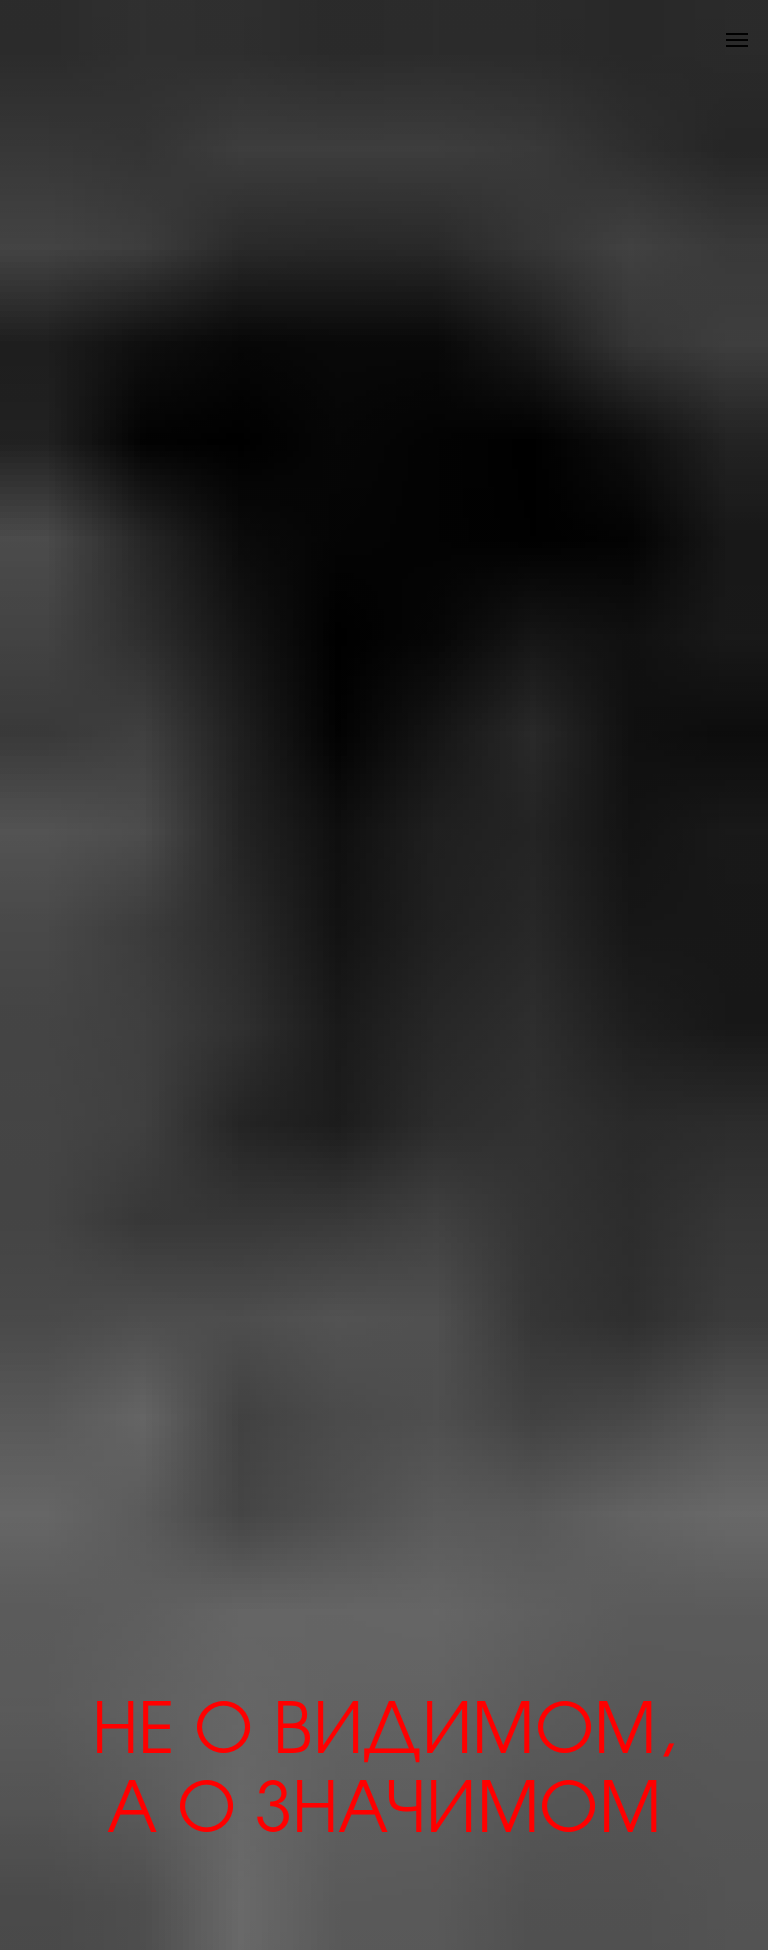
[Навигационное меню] (737, 40)
